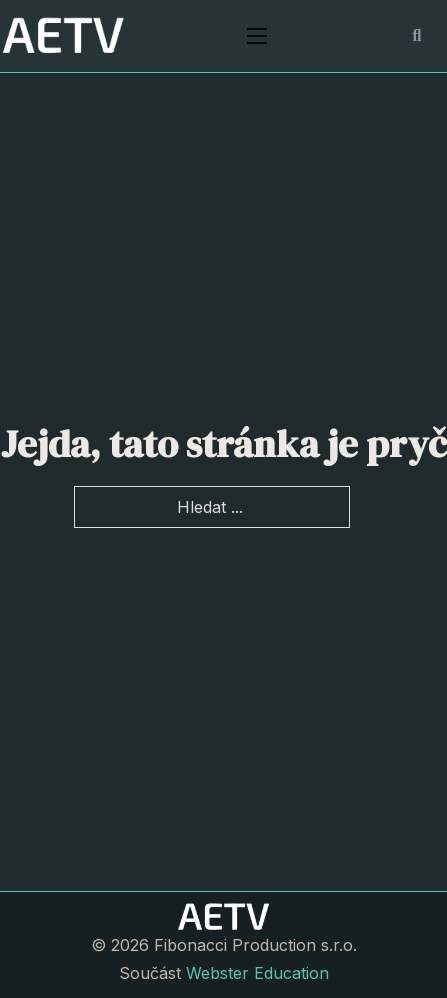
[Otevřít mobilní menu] (257, 36)
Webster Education (257, 973)
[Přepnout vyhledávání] (417, 36)
